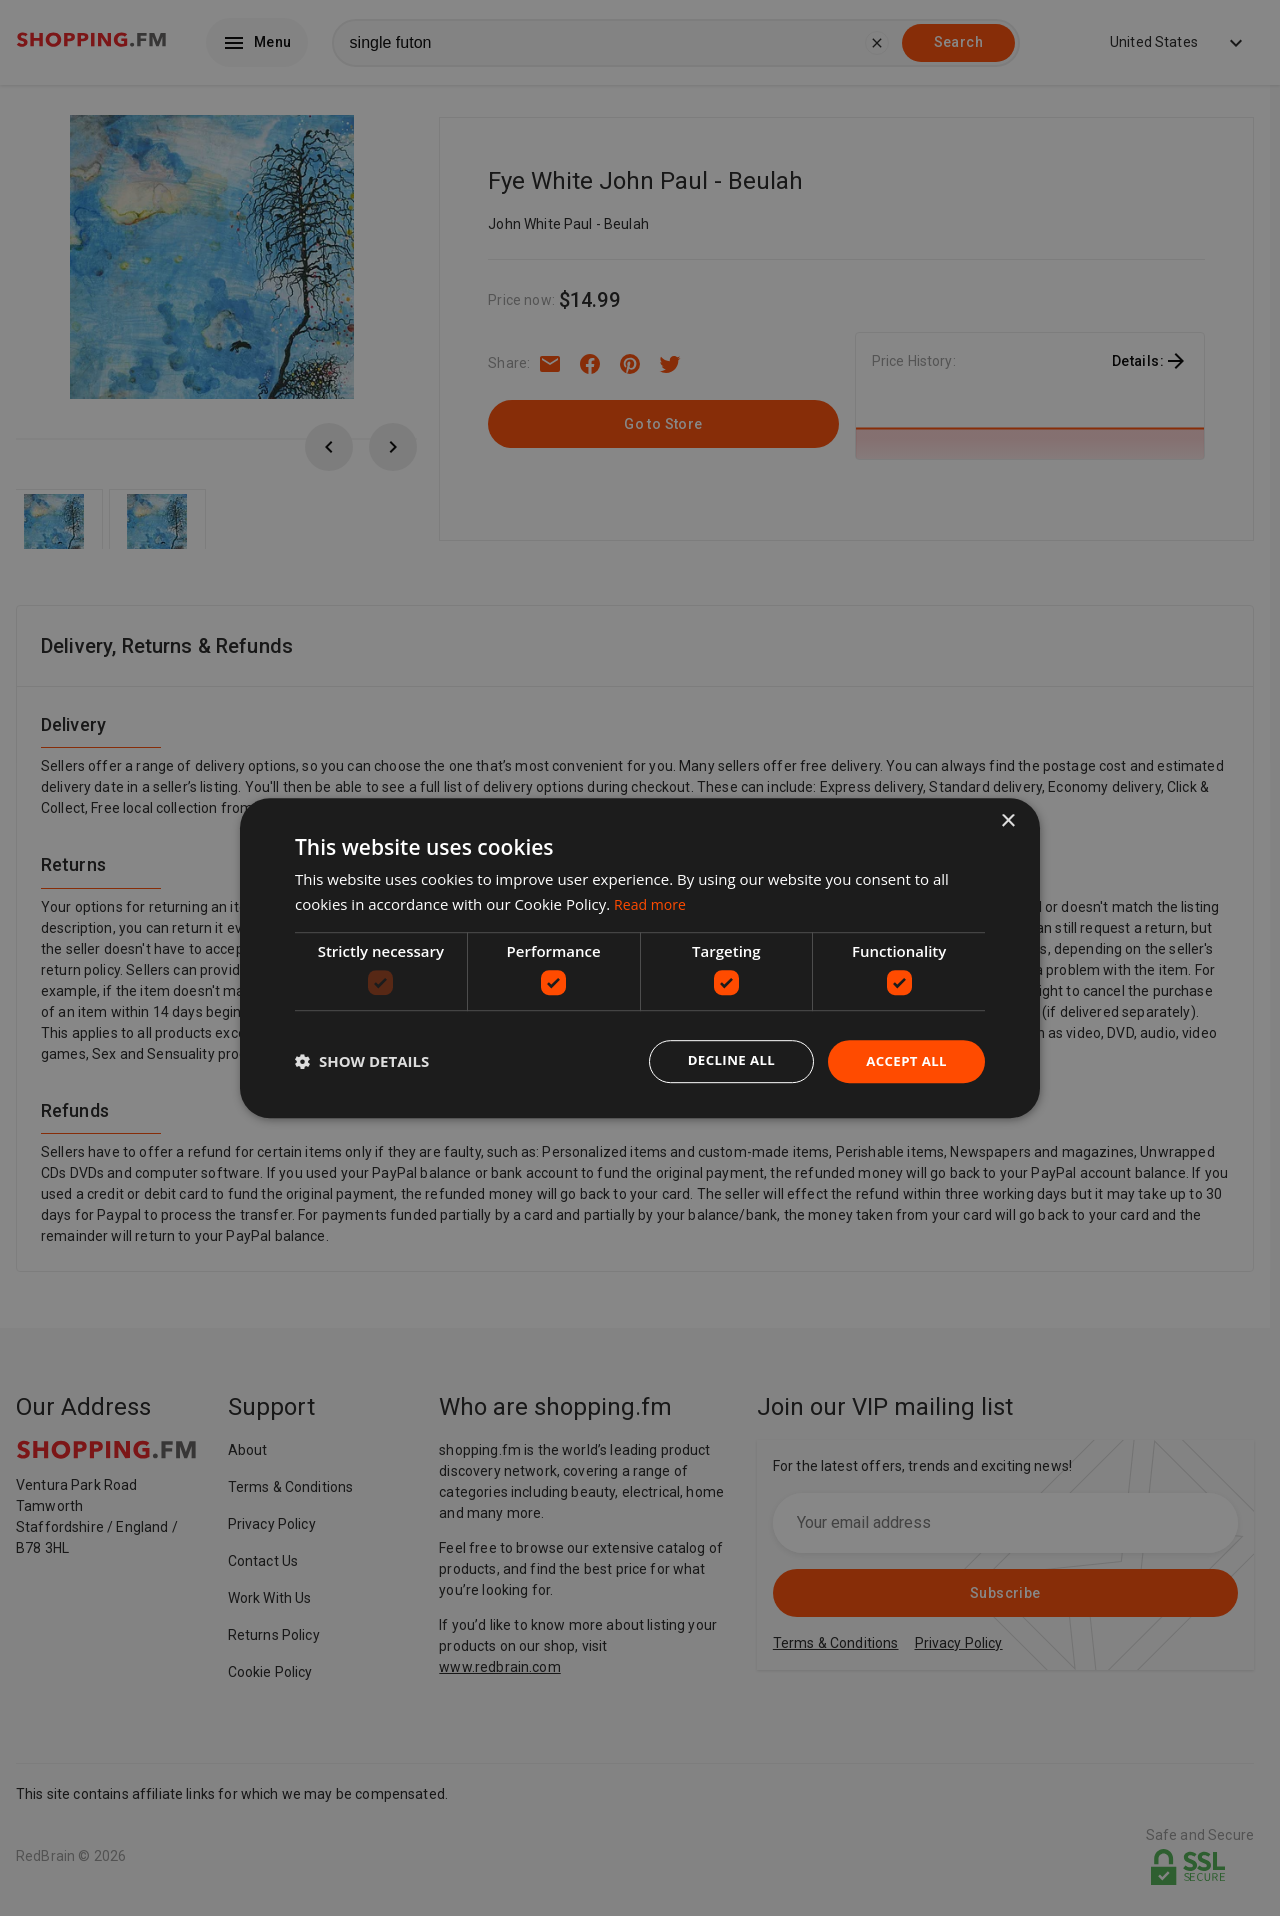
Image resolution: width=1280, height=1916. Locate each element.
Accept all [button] (904, 1060)
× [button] (1007, 820)
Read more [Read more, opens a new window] (652, 903)
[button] (362, 1062)
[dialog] (640, 958)
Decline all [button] (724, 1060)
